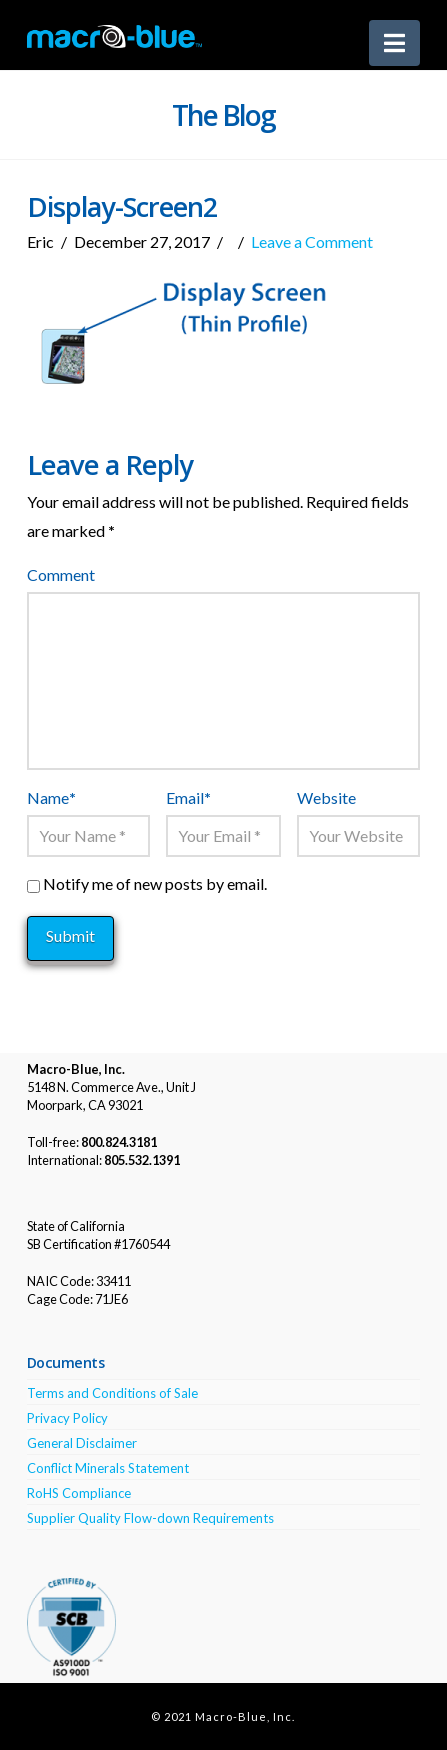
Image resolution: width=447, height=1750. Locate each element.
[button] (394, 43)
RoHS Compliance (79, 1493)
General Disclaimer (82, 1443)
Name (51, 797)
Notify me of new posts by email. (155, 883)
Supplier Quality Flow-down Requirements (150, 1518)
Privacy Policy (67, 1418)
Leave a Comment (312, 241)
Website (326, 797)
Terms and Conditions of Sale (112, 1393)
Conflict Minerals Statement (108, 1468)
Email (188, 797)
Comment (61, 574)
